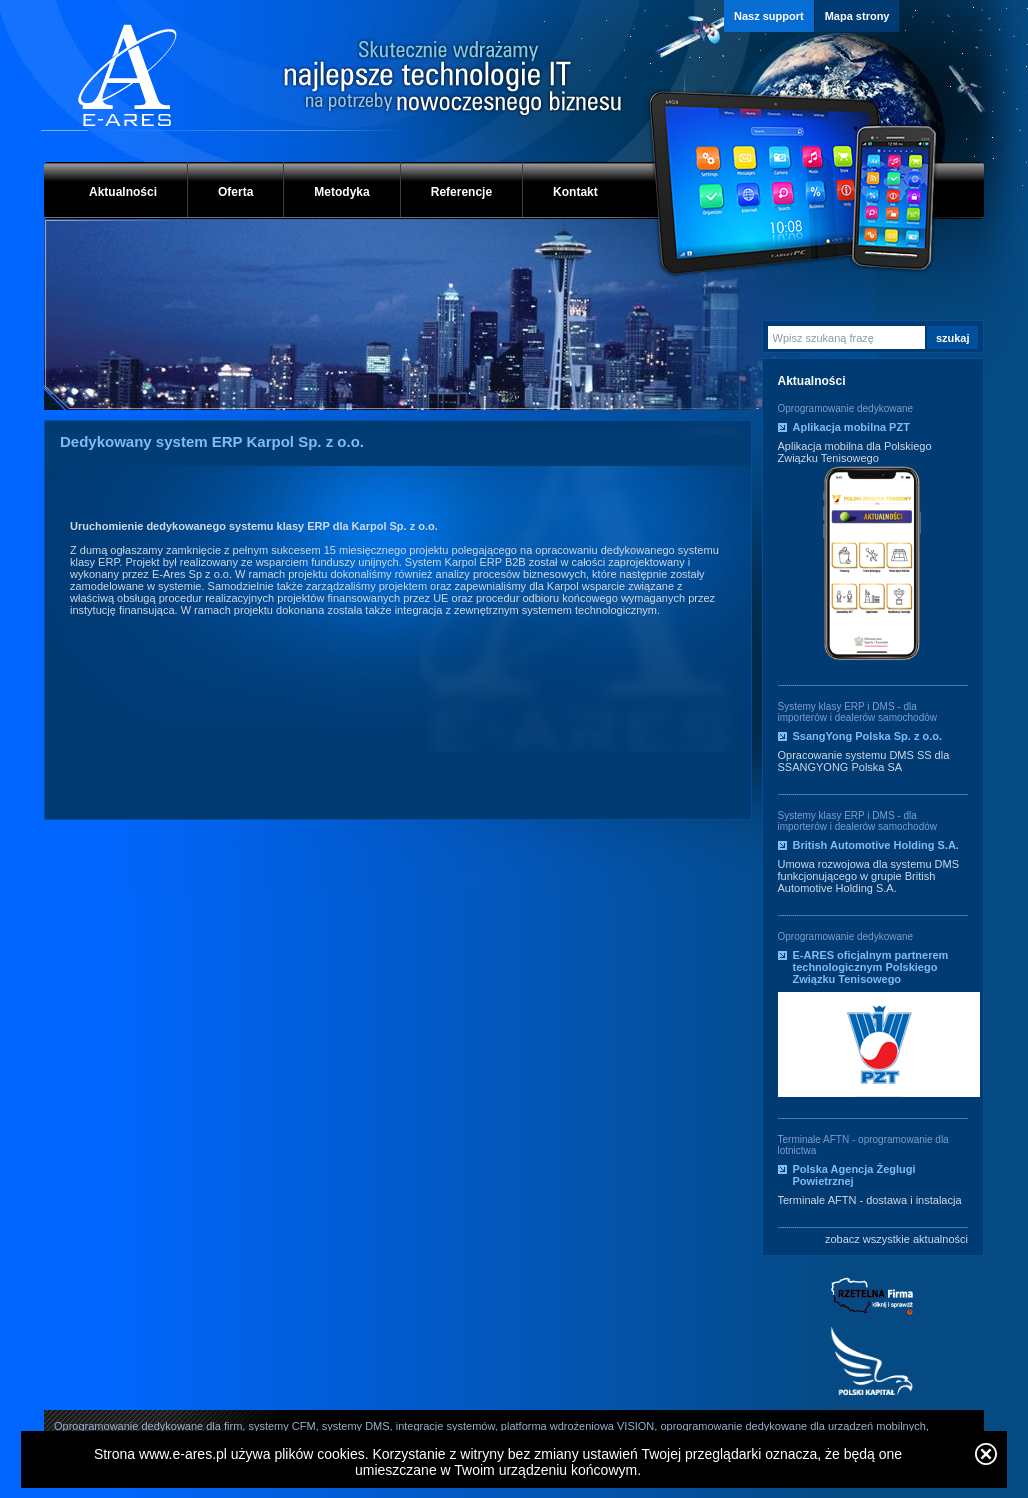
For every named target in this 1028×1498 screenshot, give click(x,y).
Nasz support (769, 16)
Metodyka (341, 192)
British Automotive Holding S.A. (876, 845)
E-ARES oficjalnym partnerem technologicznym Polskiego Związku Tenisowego (871, 967)
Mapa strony (857, 16)
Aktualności (123, 192)
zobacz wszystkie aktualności (896, 1239)
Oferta (235, 192)
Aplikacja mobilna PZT (851, 427)
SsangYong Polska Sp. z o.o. (868, 736)
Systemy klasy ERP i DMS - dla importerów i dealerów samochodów (858, 712)
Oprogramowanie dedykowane (846, 408)
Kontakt (575, 192)
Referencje (461, 192)
